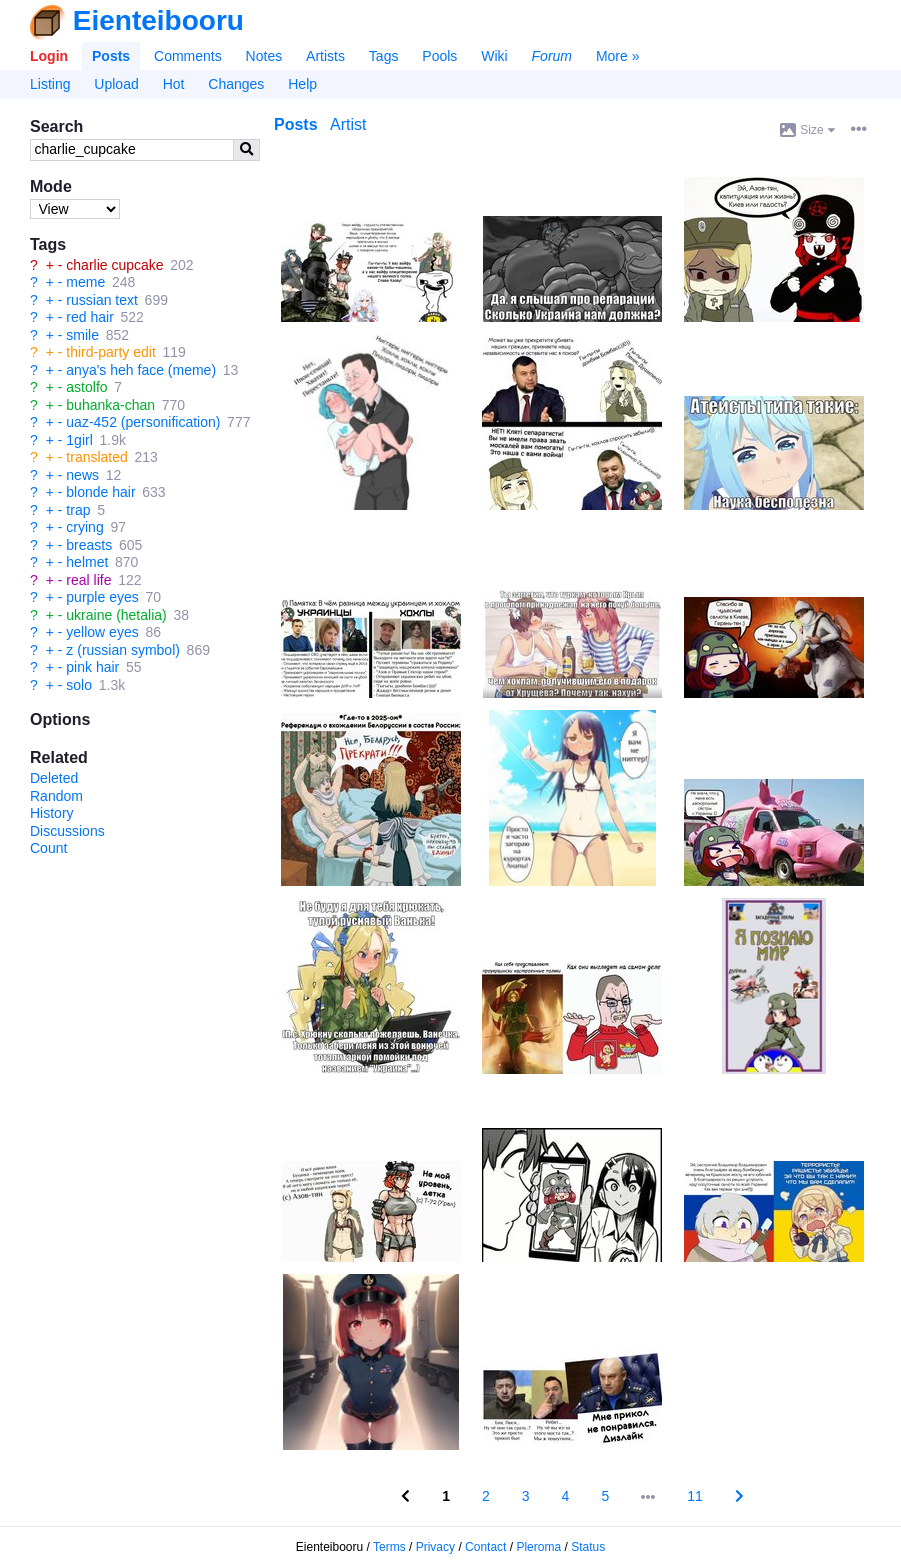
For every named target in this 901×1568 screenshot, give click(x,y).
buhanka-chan (110, 405)
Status (588, 1547)
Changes (236, 84)
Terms (389, 1547)
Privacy (435, 1547)
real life (88, 580)
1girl (79, 440)
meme (85, 282)
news (82, 475)
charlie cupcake (114, 265)
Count (48, 848)
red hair (89, 317)
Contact (485, 1547)
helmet (87, 562)
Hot (174, 84)
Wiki (494, 56)
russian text (102, 300)
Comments (188, 56)
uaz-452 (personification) (143, 422)
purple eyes (102, 597)
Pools (439, 56)
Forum (552, 56)
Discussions (67, 831)
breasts (89, 545)
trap (78, 510)
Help (302, 84)
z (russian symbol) (123, 650)
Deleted (54, 778)
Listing (50, 84)
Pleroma (538, 1547)
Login (49, 56)
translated (96, 457)
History (52, 813)
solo (79, 685)
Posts (111, 56)
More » (618, 56)
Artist (348, 124)
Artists (325, 56)
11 (695, 1496)
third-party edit (110, 352)
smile (82, 335)
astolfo (86, 387)
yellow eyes (102, 632)
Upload (116, 84)
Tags (384, 56)
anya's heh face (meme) (141, 370)
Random (56, 796)
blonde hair (100, 492)
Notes (264, 56)
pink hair (92, 667)
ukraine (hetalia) (116, 615)
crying (84, 527)
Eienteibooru (158, 20)
